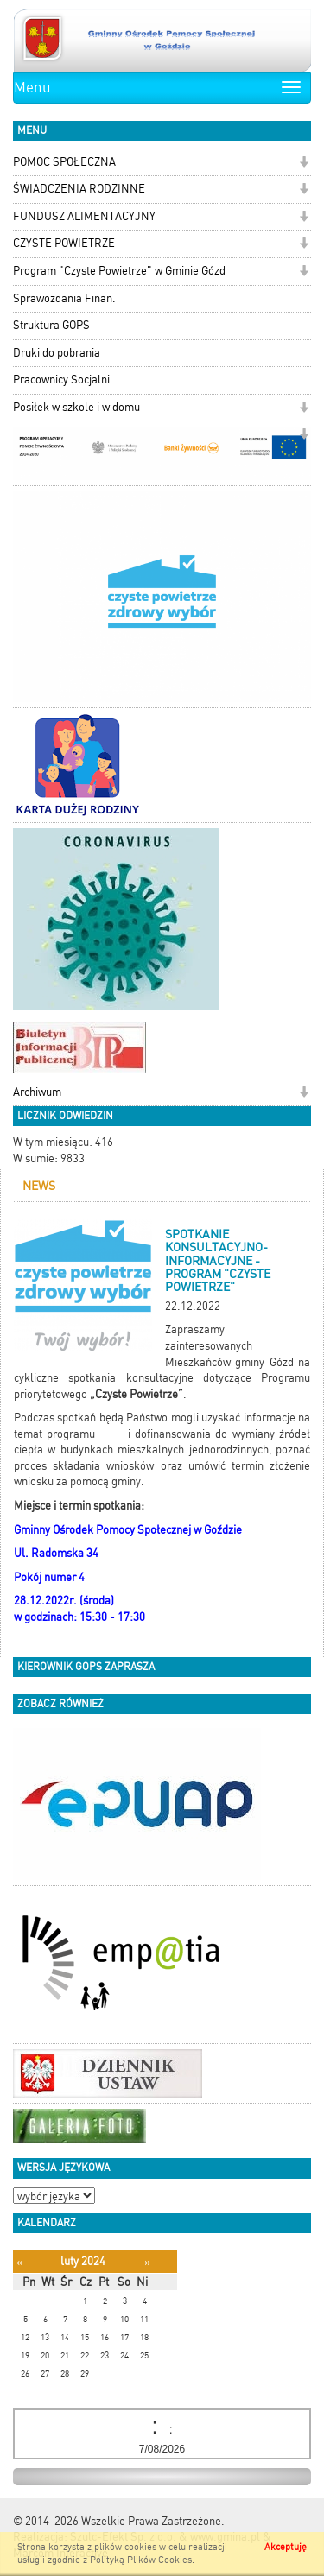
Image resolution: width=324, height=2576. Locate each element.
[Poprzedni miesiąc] (19, 2262)
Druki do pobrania (56, 352)
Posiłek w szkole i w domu (76, 407)
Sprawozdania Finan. (64, 298)
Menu (32, 87)
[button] (303, 163)
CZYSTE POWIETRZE (64, 243)
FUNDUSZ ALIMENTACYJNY (84, 216)
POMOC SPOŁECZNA (64, 161)
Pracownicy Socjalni (61, 379)
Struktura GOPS (51, 325)
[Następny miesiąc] (147, 2262)
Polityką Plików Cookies (141, 2560)
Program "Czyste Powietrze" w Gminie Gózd (119, 270)
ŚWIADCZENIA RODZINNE (79, 188)
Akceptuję (285, 2547)
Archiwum (37, 1091)
